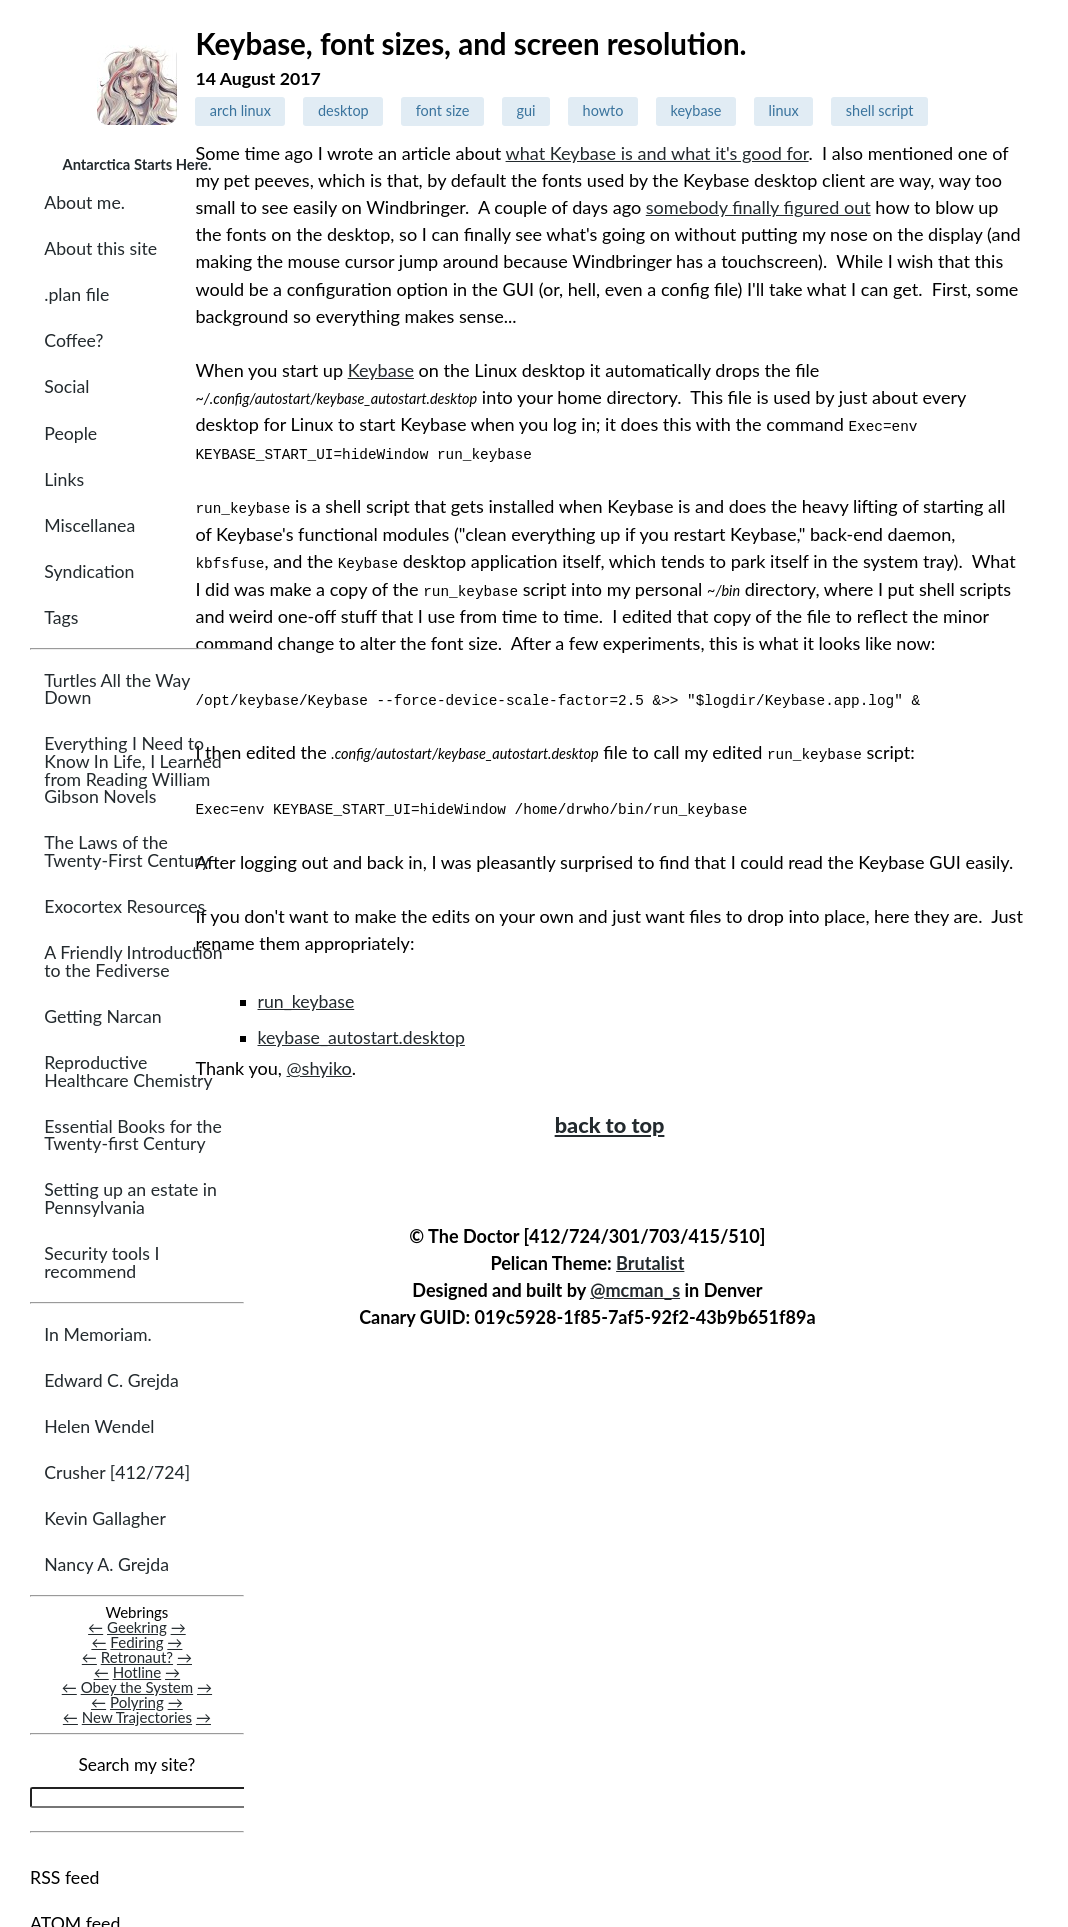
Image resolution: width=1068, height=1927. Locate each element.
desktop (343, 110)
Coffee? (73, 342)
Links (64, 480)
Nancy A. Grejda (106, 1566)
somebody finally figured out (758, 207)
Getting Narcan (102, 1018)
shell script (880, 110)
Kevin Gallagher (105, 1520)
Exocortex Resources (124, 908)
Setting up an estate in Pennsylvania (130, 1200)
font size (443, 110)
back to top (610, 1121)
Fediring (136, 1644)
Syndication (89, 572)
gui (525, 110)
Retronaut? (137, 1659)
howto (603, 110)
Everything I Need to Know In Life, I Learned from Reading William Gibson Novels (132, 772)
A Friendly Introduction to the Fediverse (133, 963)
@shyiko (319, 1064)
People (70, 434)
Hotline (137, 1674)
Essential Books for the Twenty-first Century (132, 1137)
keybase (696, 110)
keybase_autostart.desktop (361, 1033)
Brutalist (650, 1259)
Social (66, 388)
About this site (100, 250)
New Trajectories (137, 1719)
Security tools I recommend (101, 1264)
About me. (84, 204)
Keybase (381, 370)
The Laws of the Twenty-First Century (126, 853)
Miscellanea (89, 526)
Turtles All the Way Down (117, 691)
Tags (61, 618)
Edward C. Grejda (111, 1382)
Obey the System (137, 1689)
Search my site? (136, 1766)
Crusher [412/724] (117, 1474)
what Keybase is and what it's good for (657, 153)
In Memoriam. (97, 1336)
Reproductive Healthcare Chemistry (128, 1073)
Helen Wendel (99, 1428)
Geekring (137, 1629)
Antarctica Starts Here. (136, 164)
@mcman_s (635, 1286)
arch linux (240, 110)
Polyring (137, 1704)
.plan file (76, 296)
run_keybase (306, 997)
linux (784, 110)
